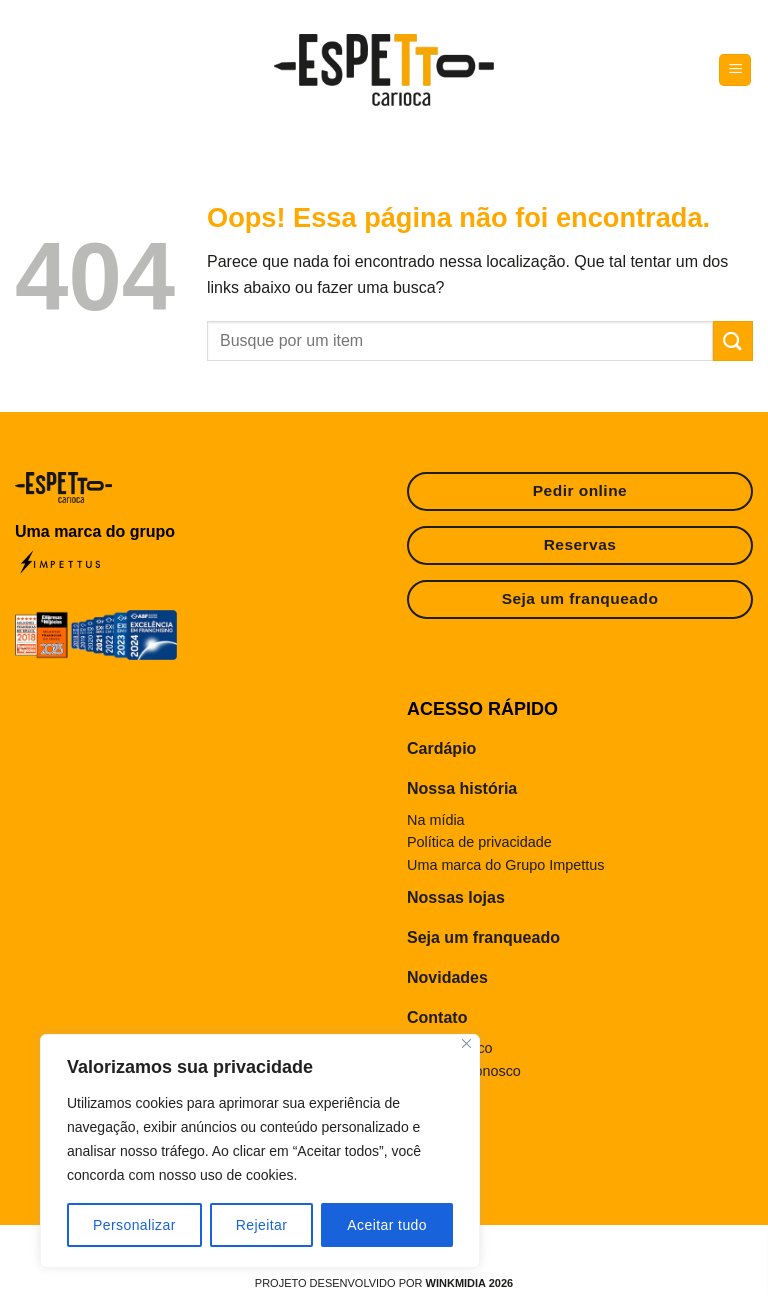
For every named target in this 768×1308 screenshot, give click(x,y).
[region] (260, 1151)
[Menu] (735, 70)
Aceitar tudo (387, 1225)
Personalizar (134, 1225)
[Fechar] (466, 1043)
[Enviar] (733, 340)
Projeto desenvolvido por (384, 1283)
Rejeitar (262, 1225)
